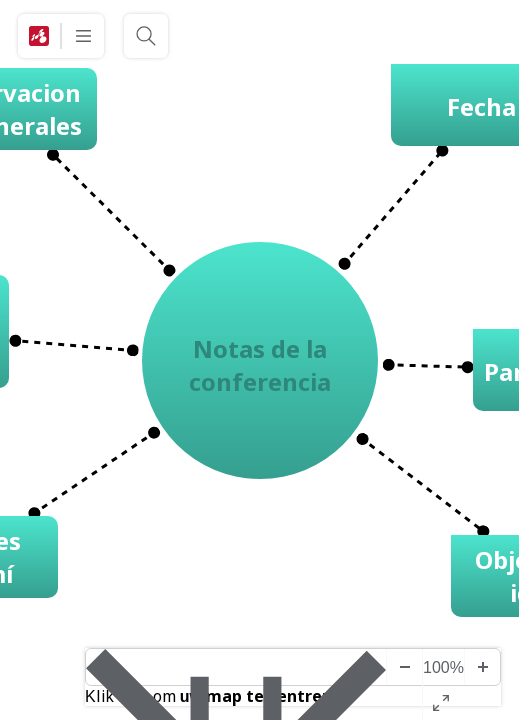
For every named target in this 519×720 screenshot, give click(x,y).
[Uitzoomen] (404, 667)
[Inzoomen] (482, 667)
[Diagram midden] (236, 667)
